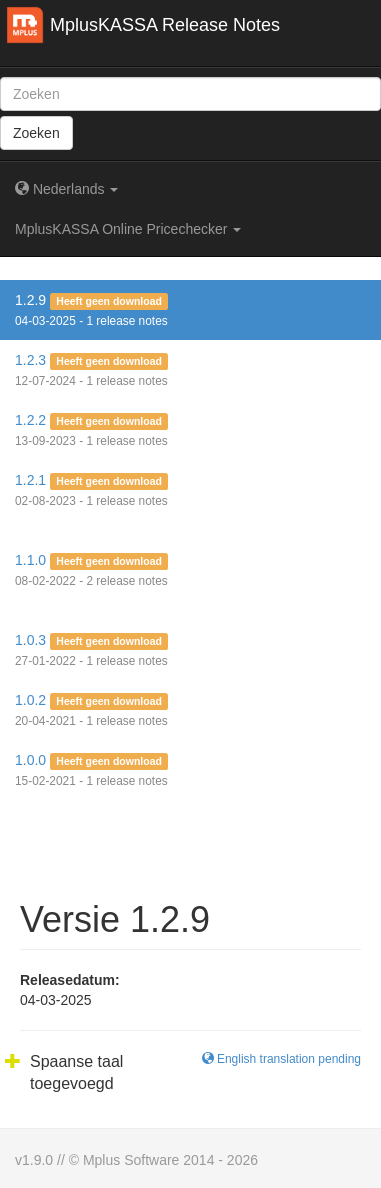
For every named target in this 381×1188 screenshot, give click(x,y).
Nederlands (66, 189)
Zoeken (36, 133)
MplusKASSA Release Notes (165, 25)
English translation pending (281, 1059)
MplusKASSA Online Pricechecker (128, 229)
